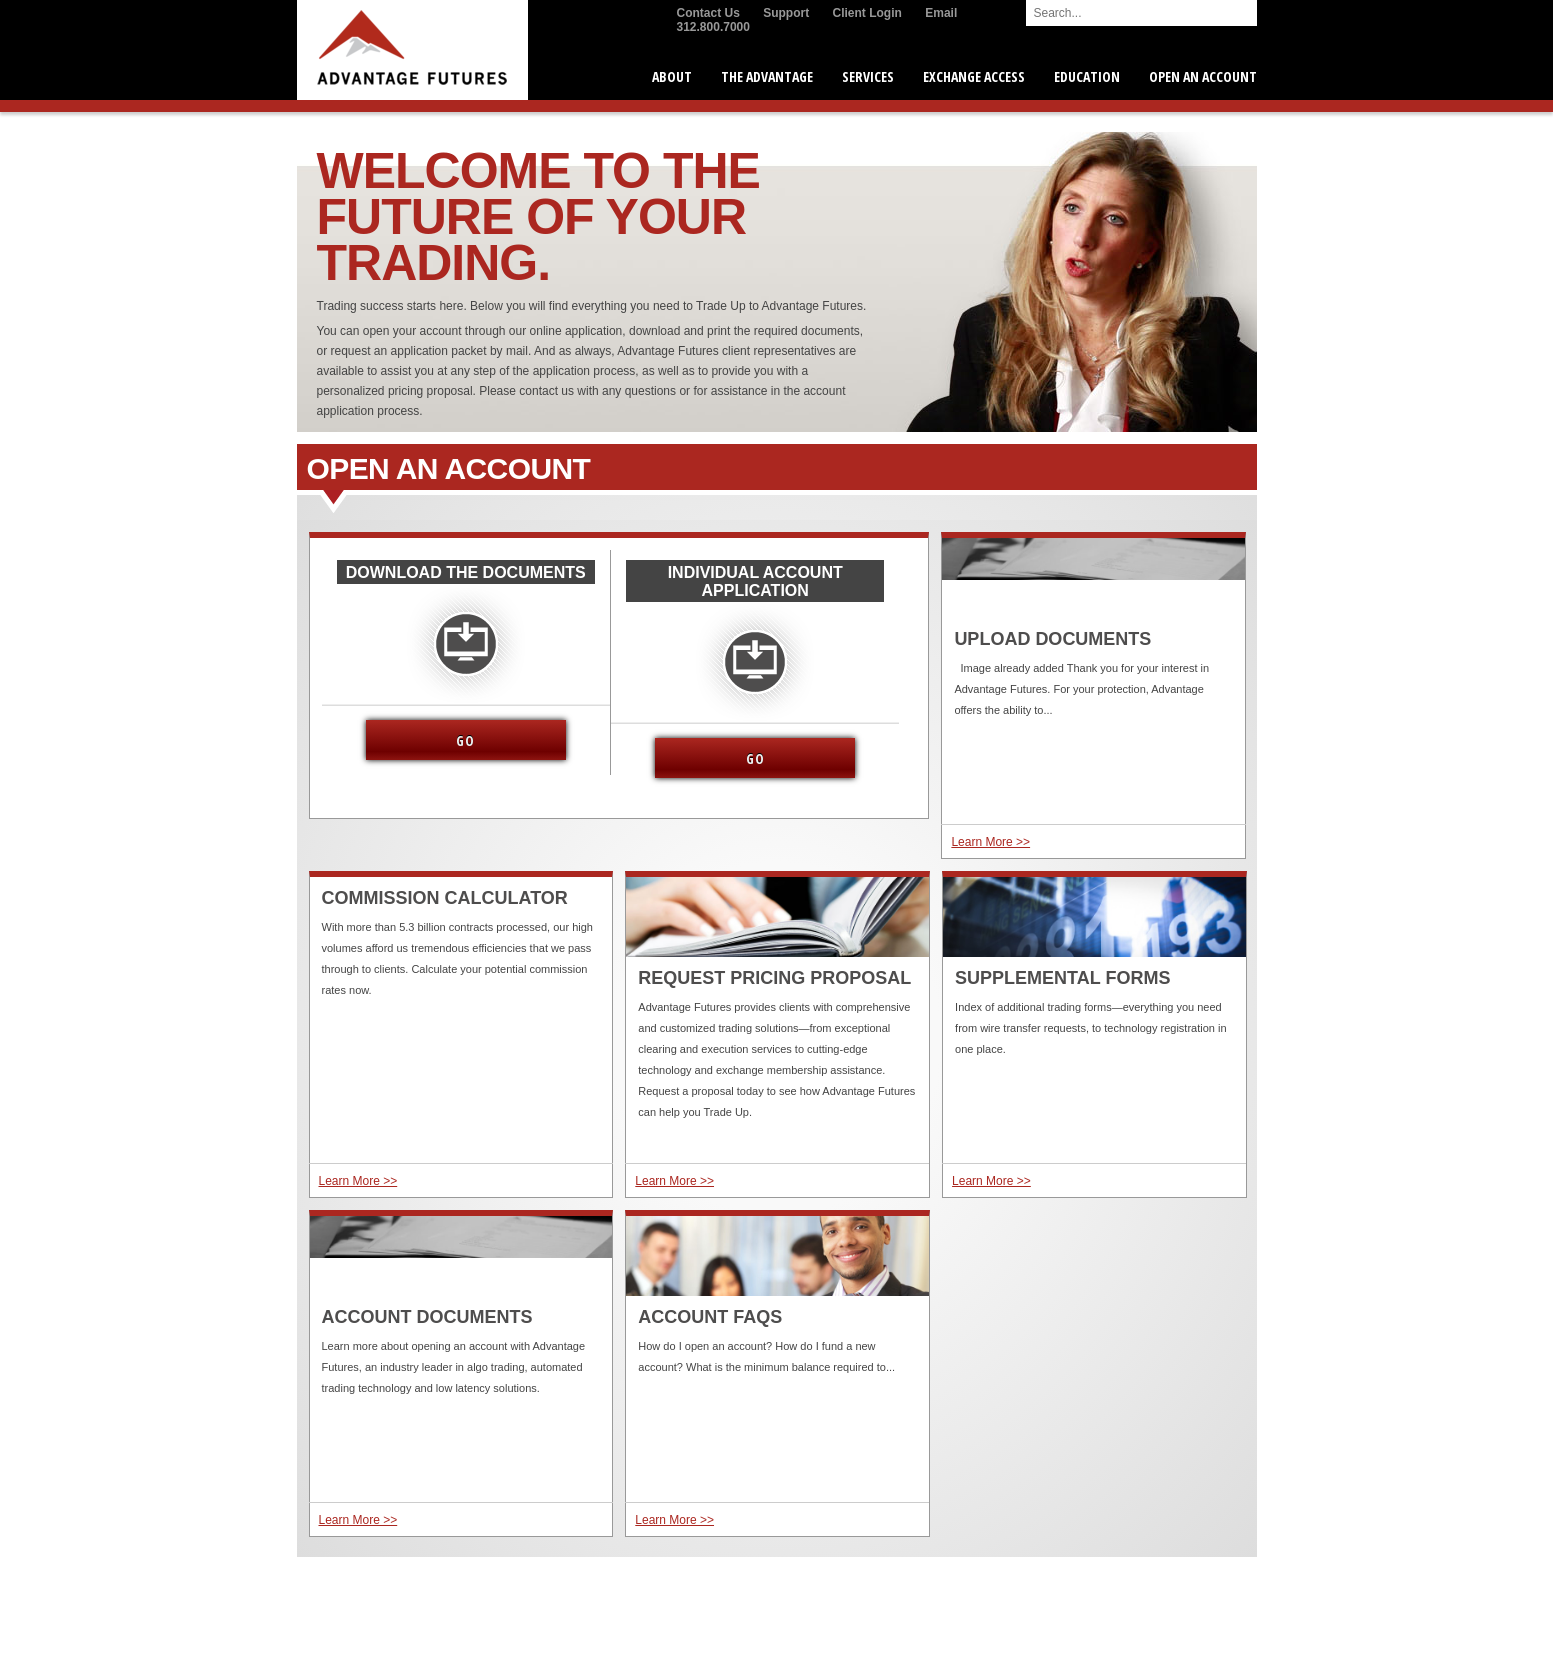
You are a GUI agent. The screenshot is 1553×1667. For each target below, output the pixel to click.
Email (941, 13)
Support (786, 13)
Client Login (867, 13)
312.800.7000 (713, 27)
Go (465, 740)
